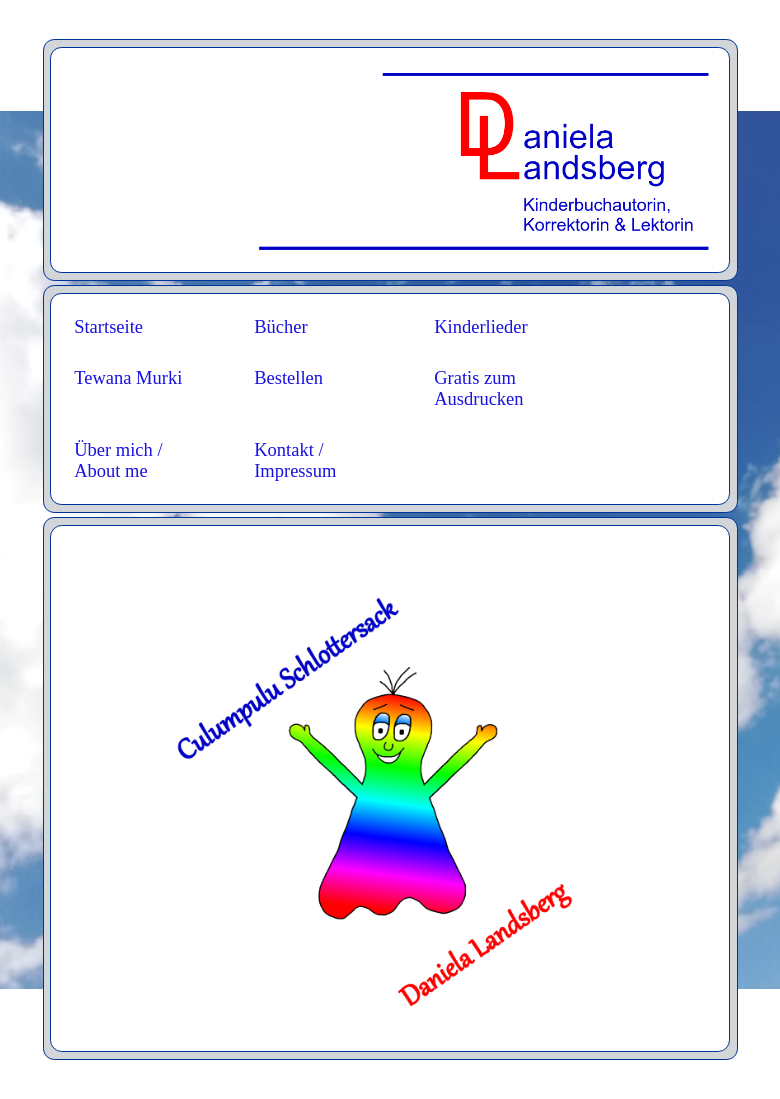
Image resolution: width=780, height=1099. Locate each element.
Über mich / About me (118, 460)
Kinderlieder (481, 327)
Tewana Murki (128, 378)
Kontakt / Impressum (295, 460)
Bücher (280, 327)
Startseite (108, 327)
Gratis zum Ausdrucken (478, 388)
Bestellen (288, 378)
